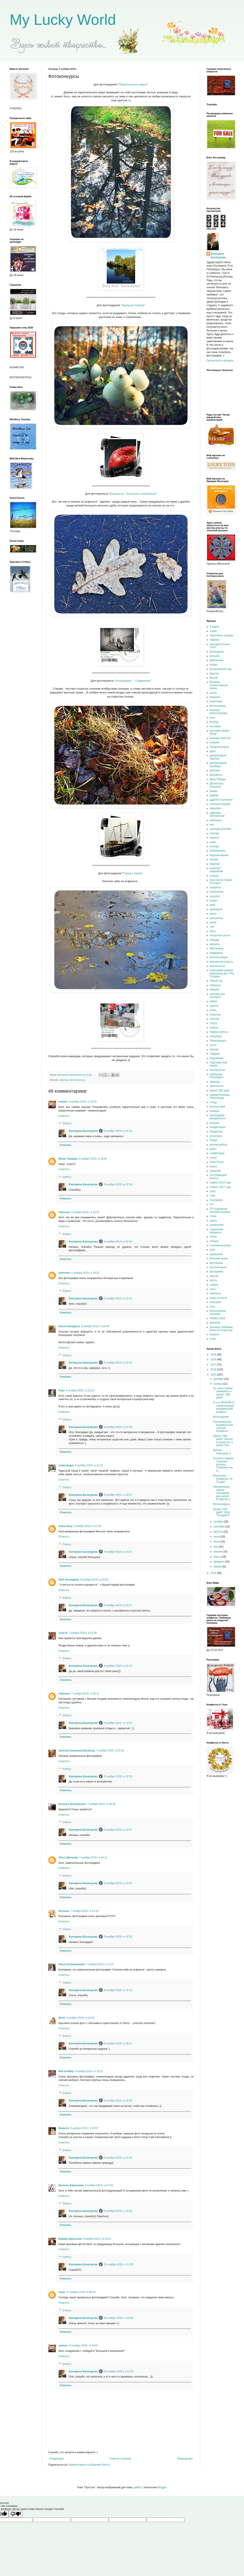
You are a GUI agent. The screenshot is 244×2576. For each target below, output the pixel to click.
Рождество (216, 1131)
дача (212, 751)
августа (218, 1531)
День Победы (218, 779)
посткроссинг (217, 1069)
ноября (218, 1383)
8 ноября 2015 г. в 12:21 (118, 1829)
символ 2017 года (220, 1187)
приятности (216, 1086)
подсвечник (216, 1058)
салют (213, 1157)
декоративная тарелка (218, 757)
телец (213, 1236)
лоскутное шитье (220, 935)
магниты (215, 944)
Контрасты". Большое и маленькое (133, 493)
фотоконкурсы (77, 1080)
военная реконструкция (218, 712)
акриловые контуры (221, 635)
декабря (219, 1378)
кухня (213, 922)
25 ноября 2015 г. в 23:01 (83, 2345)
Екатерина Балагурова (83, 1130)
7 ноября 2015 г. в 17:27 (100, 1964)
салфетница (217, 1153)
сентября (219, 1526)
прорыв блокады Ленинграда (220, 1096)
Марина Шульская (70, 2238)
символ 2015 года (220, 1182)
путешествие (217, 1106)
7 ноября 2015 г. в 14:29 (84, 1911)
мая (216, 1546)
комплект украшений (216, 870)
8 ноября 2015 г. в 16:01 (80, 2017)
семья (213, 1166)
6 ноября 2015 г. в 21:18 (80, 1390)
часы (213, 1289)
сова (212, 1195)
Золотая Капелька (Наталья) (76, 1750)
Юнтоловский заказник (218, 1312)
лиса (212, 931)
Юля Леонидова (68, 1579)
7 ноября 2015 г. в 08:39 (101, 1804)
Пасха (213, 1023)
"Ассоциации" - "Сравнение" (132, 680)
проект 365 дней (219, 1090)
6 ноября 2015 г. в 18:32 (83, 1101)
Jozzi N (62, 1632)
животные (216, 820)
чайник (214, 1284)
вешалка (215, 697)
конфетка (215, 887)
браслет (214, 673)
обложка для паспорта (217, 996)
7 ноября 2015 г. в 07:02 (110, 1750)
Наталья (63, 1911)
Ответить (63, 1115)
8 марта (214, 626)
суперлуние (216, 1224)
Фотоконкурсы (221, 1504)
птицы (213, 1102)
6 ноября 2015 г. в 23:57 (118, 1551)
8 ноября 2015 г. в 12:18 (118, 1665)
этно (212, 1306)
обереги (214, 989)
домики (214, 795)
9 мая (213, 631)
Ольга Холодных (69, 1326)
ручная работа (218, 1144)
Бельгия (214, 655)
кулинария (216, 909)
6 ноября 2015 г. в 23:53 (94, 1579)
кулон (213, 913)
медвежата (216, 952)
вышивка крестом (220, 738)
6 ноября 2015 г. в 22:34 (118, 1184)
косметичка (216, 891)
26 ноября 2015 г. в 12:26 (118, 2371)
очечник (214, 1018)
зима (213, 842)
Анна (61, 2292)
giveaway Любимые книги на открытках (221, 1329)
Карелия (215, 863)
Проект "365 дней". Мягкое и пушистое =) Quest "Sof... (223, 1441)
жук (212, 824)
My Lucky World (63, 19)
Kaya (61, 1390)
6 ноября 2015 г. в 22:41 (118, 1298)
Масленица (216, 948)
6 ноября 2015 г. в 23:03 (87, 1526)
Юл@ (61, 2017)
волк (212, 717)
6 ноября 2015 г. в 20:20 (85, 1272)
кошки (213, 900)
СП (211, 1204)
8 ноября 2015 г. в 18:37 (118, 2043)
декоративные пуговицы (218, 764)
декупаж (215, 770)
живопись (215, 808)
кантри (214, 859)
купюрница (216, 918)
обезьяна (215, 985)
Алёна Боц (65, 1526)
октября (219, 1521)
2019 (214, 1354)
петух (213, 1044)
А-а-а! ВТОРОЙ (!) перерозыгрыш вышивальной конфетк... (223, 1407)
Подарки (215, 1053)
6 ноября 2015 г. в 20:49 (95, 1326)
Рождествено (217, 1127)
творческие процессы (216, 1231)
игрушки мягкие (219, 855)
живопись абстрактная (217, 814)
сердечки (215, 1170)
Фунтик (214, 1276)
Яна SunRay (66, 2071)
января (218, 1566)
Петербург (216, 1036)
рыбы (213, 1148)
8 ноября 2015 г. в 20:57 (84, 2128)
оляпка (62, 1101)
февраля (219, 1561)
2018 (214, 1359)
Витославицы (218, 705)
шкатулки (215, 1302)
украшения (216, 1254)
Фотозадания (221, 1416)
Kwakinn (214, 1334)
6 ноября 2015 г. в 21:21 (89, 1465)
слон (212, 1191)
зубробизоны (217, 850)
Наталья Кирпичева (70, 2185)
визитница (216, 701)
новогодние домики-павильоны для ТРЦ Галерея (222, 973)
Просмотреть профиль (220, 360)
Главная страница (120, 2458)
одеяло (214, 1005)
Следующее (56, 2458)
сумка (213, 1220)
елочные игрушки (220, 804)
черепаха (215, 1293)
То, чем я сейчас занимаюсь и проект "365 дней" (223, 1393)
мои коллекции (219, 957)
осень (213, 1010)
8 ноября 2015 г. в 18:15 (89, 2071)
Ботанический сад (220, 669)
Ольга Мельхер (68, 1857)
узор (212, 1249)
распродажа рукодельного (218, 1117)
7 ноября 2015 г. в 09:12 (93, 1857)
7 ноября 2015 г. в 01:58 (82, 1632)
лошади (214, 939)
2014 (214, 1572)
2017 (214, 1364)
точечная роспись (220, 1245)
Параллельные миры (132, 84)
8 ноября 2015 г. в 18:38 (118, 2100)
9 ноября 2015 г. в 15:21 (97, 2238)
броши (214, 677)
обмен (213, 1001)
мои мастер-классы (221, 961)
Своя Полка (217, 1161)
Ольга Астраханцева (71, 1964)
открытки (215, 1014)
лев (212, 926)
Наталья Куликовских (72, 1804)
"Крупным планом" (133, 305)
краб (212, 904)
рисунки (214, 1122)
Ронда (213, 1140)
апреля (218, 1551)
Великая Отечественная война (219, 685)
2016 (214, 1369)
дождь (213, 790)
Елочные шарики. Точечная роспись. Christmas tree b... (223, 1464)
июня (217, 1541)
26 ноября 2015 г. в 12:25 (118, 2264)
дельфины (216, 774)
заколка (214, 833)
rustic (213, 1338)
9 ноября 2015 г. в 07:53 (99, 2185)
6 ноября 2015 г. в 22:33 (118, 1130)
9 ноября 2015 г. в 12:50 (118, 2210)
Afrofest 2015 (217, 1318)
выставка (215, 726)
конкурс (214, 875)
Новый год (216, 980)
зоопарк (214, 846)
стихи (213, 1216)
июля (217, 1536)
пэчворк (214, 1111)
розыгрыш (216, 1135)
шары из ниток (218, 1297)
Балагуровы (217, 651)
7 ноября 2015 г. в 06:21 (85, 1693)
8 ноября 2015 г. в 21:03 (118, 2157)
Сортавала (216, 1200)
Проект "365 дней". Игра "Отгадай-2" (221, 1512)
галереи (214, 742)
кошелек (215, 896)
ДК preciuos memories (216, 785)
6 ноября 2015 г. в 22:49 (118, 1427)
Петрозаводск (218, 1040)
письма (214, 1049)
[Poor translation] (15, 2514)
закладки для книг (220, 828)
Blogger (162, 2487)
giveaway (215, 1322)
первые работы (219, 1031)
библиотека (216, 660)
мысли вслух (217, 966)
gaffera (138, 2487)
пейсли (214, 1027)
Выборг (214, 721)
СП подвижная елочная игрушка (220, 1210)
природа (63, 1080)
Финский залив (219, 1258)
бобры (213, 664)
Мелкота (63, 2128)
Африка (214, 639)
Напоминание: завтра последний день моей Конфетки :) (221, 1493)
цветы (213, 1280)
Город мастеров (219, 746)
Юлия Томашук (67, 1158)
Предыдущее (185, 2458)
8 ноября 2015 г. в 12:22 (118, 1883)
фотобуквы (216, 1262)
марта (218, 1556)
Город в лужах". (133, 873)
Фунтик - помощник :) (222, 1452)
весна (213, 692)
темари (214, 1241)
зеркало (214, 837)
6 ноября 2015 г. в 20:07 (85, 1212)
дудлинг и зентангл (221, 799)
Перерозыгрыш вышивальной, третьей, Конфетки (223, 1426)
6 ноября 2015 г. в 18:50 (93, 1158)
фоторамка (216, 1271)
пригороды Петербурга (216, 1076)
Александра (66, 1465)
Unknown (64, 1212)
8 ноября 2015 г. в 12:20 (118, 1722)
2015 (214, 1374)
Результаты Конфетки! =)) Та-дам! (222, 1478)
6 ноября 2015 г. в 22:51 (118, 1494)
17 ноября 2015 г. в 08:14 (80, 2292)
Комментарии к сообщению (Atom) (89, 2464)
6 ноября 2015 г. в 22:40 (118, 1241)
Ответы (66, 1123)
